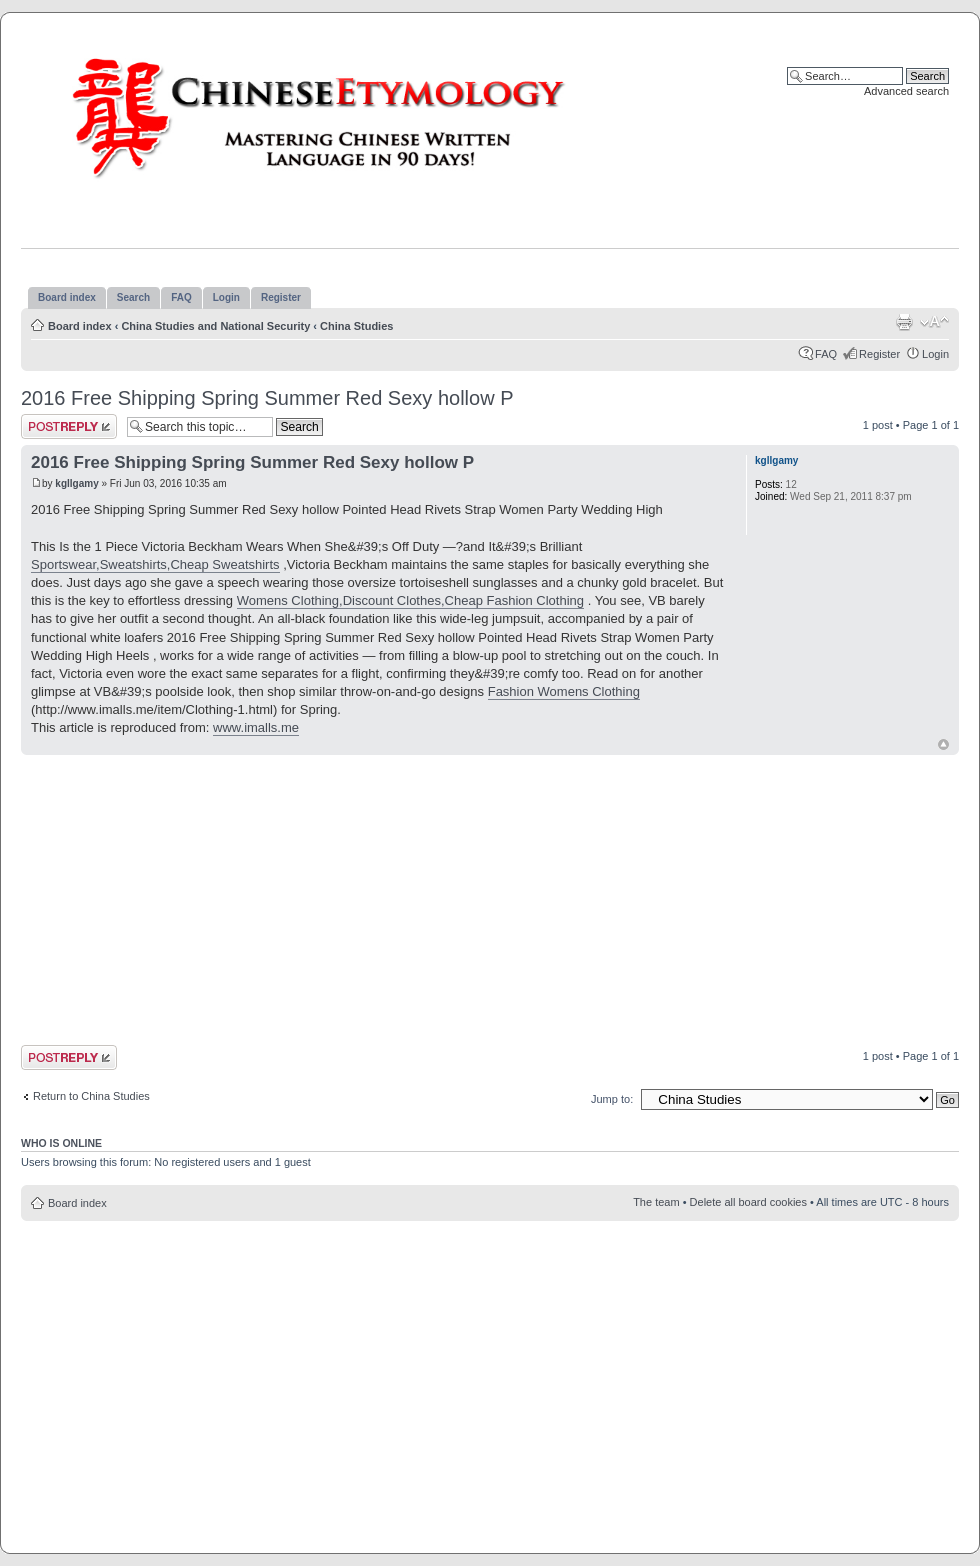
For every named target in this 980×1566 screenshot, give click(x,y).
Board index (80, 326)
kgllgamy (76, 483)
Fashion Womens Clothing (564, 691)
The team (656, 1202)
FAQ (826, 354)
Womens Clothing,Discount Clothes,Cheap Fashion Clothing (410, 600)
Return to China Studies (91, 1096)
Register (879, 354)
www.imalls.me (256, 727)
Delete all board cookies (748, 1202)
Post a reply (69, 426)
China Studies (356, 326)
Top (943, 744)
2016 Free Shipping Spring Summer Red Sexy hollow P (267, 398)
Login (935, 354)
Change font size (934, 322)
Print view (904, 322)
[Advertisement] (360, 899)
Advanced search (906, 91)
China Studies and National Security (215, 326)
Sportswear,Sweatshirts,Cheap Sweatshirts (155, 564)
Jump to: (612, 1099)
